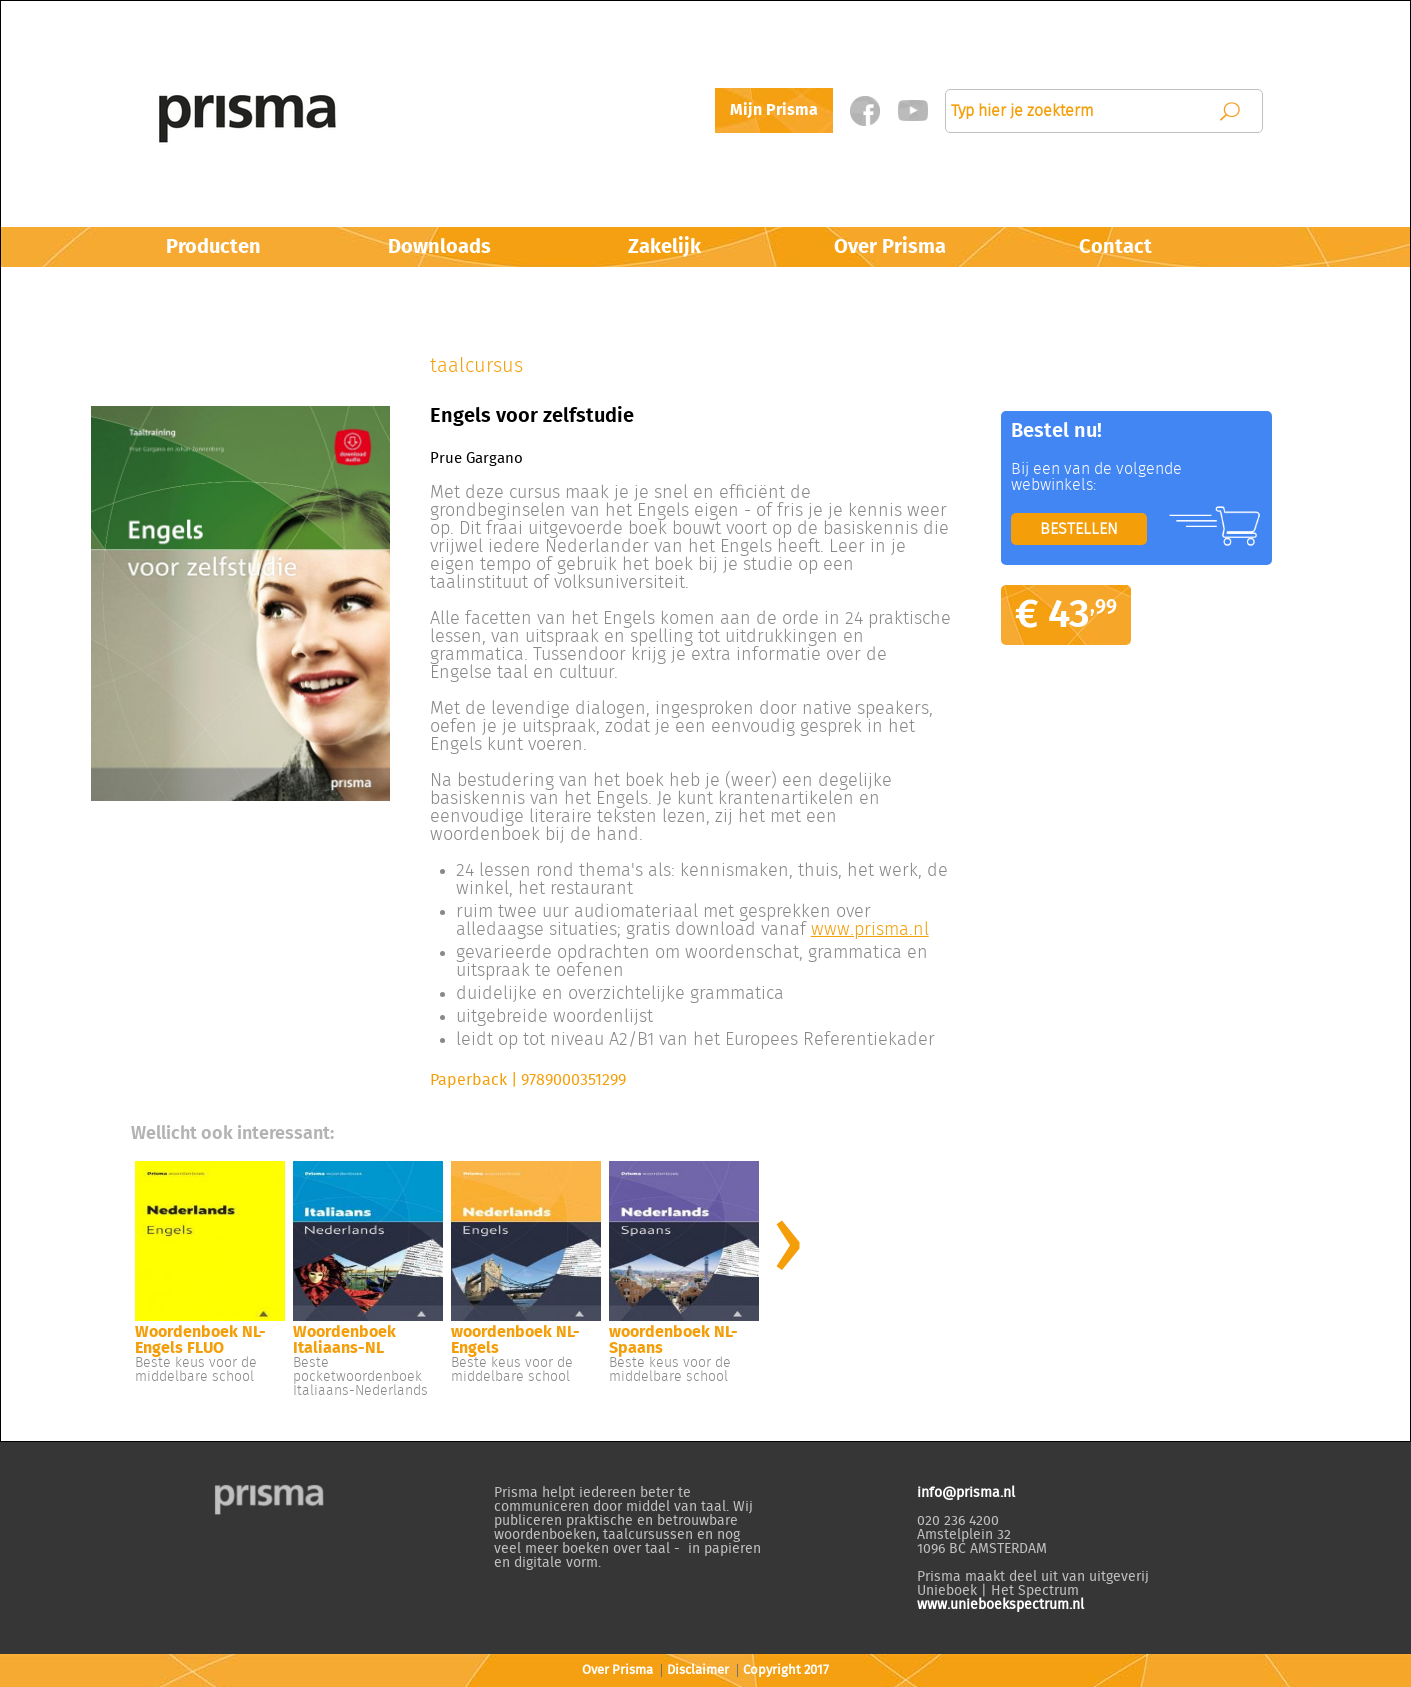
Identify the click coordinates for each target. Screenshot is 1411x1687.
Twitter (912, 111)
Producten (213, 247)
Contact (1115, 247)
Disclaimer (698, 1670)
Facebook (864, 111)
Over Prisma (890, 247)
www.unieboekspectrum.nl (1000, 1605)
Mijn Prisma (774, 110)
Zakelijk (664, 247)
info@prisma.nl (966, 1493)
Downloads (439, 247)
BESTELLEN (1079, 529)
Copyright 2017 (786, 1670)
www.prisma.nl (870, 930)
